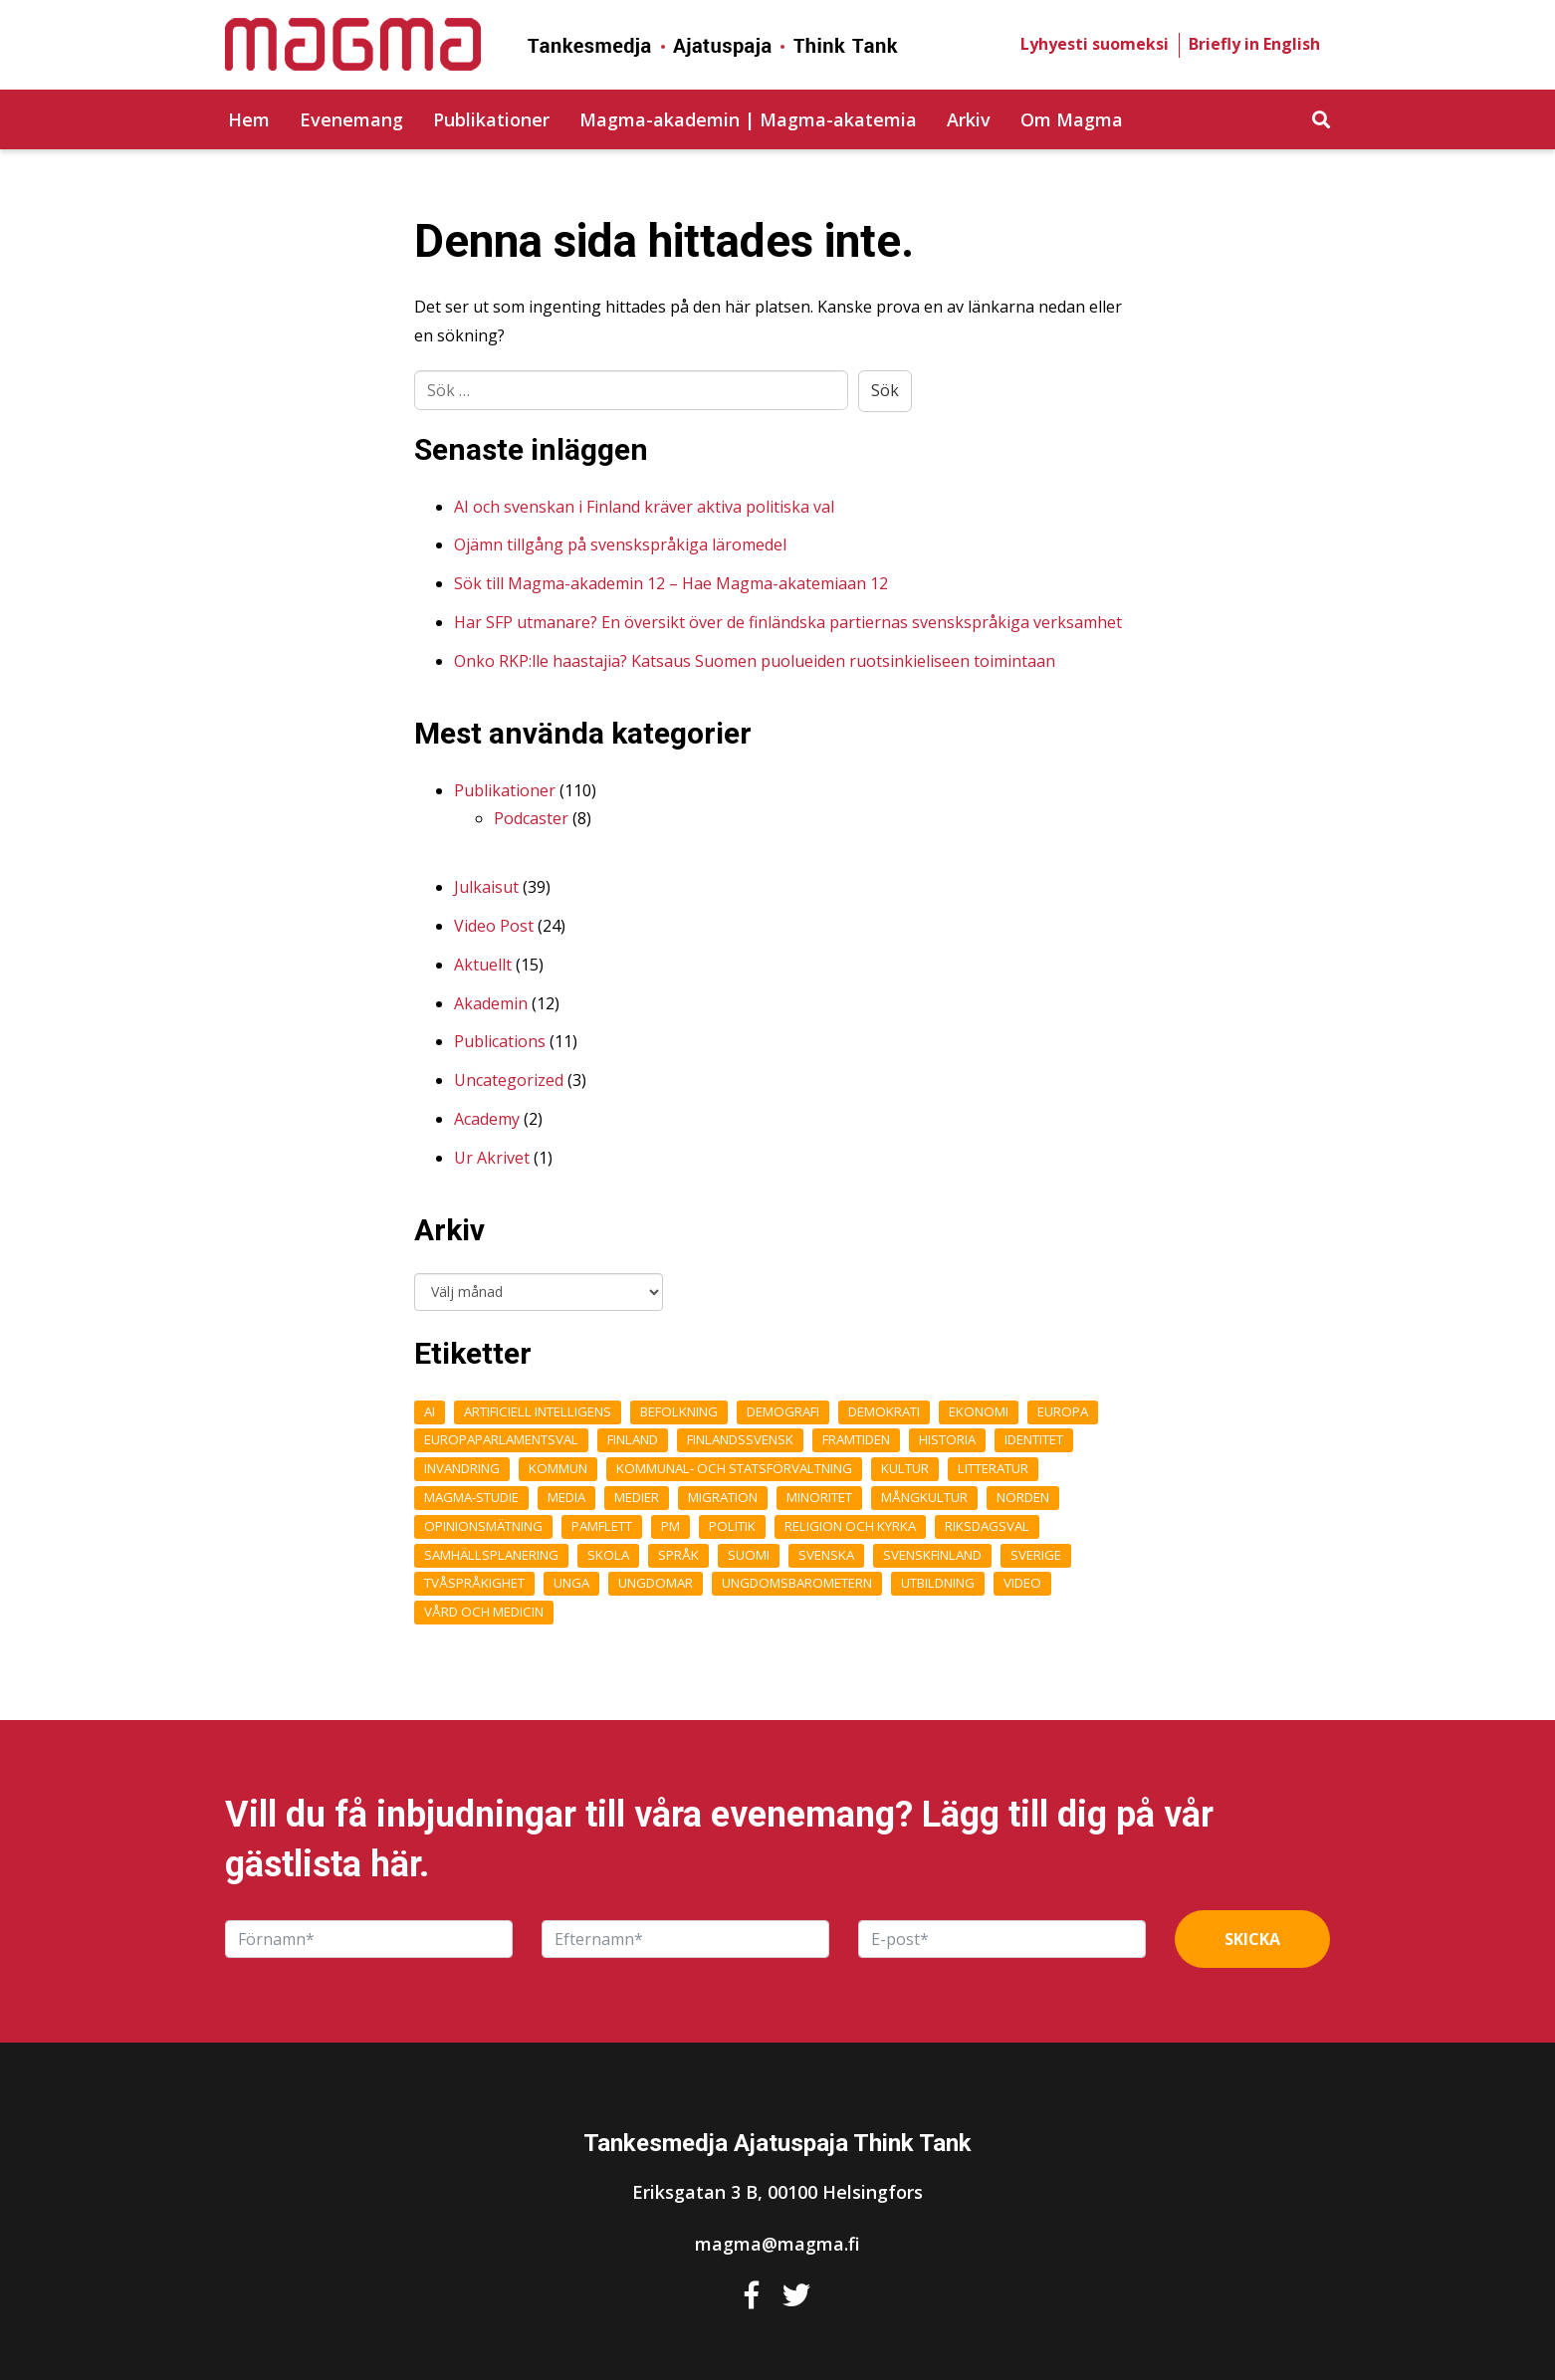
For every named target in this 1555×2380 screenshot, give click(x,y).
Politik (732, 1526)
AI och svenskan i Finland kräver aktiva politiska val (644, 507)
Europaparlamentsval (501, 1439)
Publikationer (491, 119)
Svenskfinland (932, 1555)
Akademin (491, 1003)
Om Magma (1071, 119)
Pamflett (601, 1526)
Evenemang (351, 119)
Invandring (462, 1468)
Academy (487, 1119)
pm (670, 1526)
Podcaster (531, 818)
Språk (678, 1555)
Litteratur (993, 1468)
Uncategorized (508, 1080)
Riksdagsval (987, 1526)
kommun (558, 1468)
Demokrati (884, 1411)
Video (1022, 1583)
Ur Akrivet (492, 1158)
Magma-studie (471, 1497)
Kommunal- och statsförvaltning (734, 1468)
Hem (249, 119)
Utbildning (938, 1583)
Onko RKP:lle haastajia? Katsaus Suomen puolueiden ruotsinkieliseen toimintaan (754, 661)
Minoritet (819, 1497)
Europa (1062, 1411)
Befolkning (679, 1411)
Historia (947, 1439)
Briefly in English (1254, 44)
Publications (500, 1041)
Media (566, 1497)
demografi (783, 1411)
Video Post (494, 926)
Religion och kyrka (850, 1526)
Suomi (749, 1555)
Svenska (826, 1555)
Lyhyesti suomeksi (1094, 44)
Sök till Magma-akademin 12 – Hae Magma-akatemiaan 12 (671, 583)
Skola (608, 1555)
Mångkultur (924, 1497)
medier (636, 1497)
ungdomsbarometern (797, 1583)
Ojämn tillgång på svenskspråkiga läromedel (620, 544)
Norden (1023, 1497)
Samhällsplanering (491, 1555)
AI (429, 1411)
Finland (632, 1439)
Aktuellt (483, 964)
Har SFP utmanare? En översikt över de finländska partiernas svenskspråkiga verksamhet (788, 622)
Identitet (1033, 1439)
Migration (723, 1497)
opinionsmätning (483, 1526)
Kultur (905, 1468)
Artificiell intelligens (537, 1411)
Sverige (1035, 1555)
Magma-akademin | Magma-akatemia (748, 119)
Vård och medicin (484, 1612)
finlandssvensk (740, 1439)
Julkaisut (486, 887)
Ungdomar (655, 1583)
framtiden (856, 1439)
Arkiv (969, 119)
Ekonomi (978, 1411)
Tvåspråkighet (474, 1583)
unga (571, 1583)
